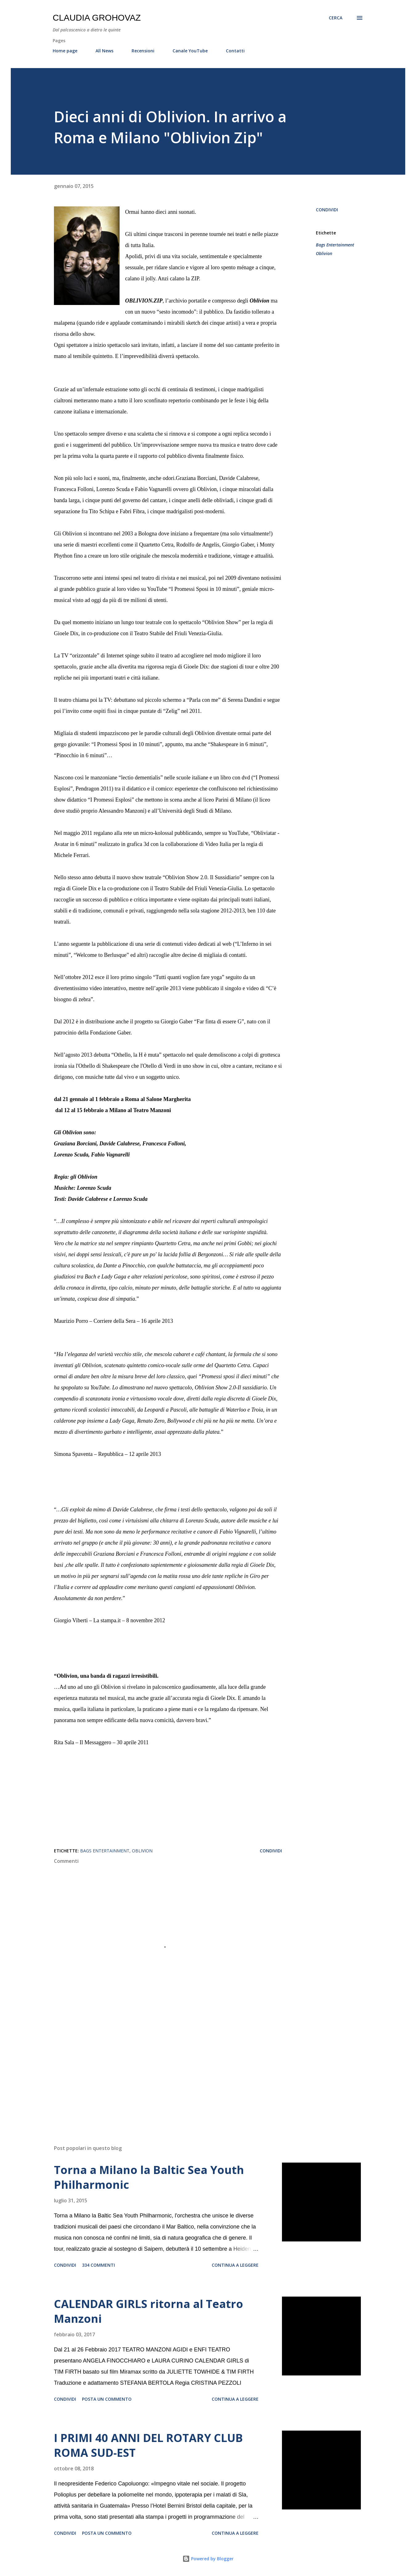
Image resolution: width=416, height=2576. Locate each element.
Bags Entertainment (335, 245)
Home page (65, 51)
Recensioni (143, 51)
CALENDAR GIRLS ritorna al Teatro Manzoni (148, 2311)
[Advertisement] (158, 2068)
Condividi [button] (327, 210)
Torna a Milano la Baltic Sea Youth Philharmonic (149, 2177)
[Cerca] (335, 18)
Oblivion (324, 253)
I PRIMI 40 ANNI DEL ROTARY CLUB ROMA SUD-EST (148, 2445)
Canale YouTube (190, 51)
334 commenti (98, 2265)
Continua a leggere (235, 2265)
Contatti (235, 51)
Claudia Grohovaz (97, 17)
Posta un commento (107, 2399)
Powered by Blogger (208, 2559)
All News (104, 51)
